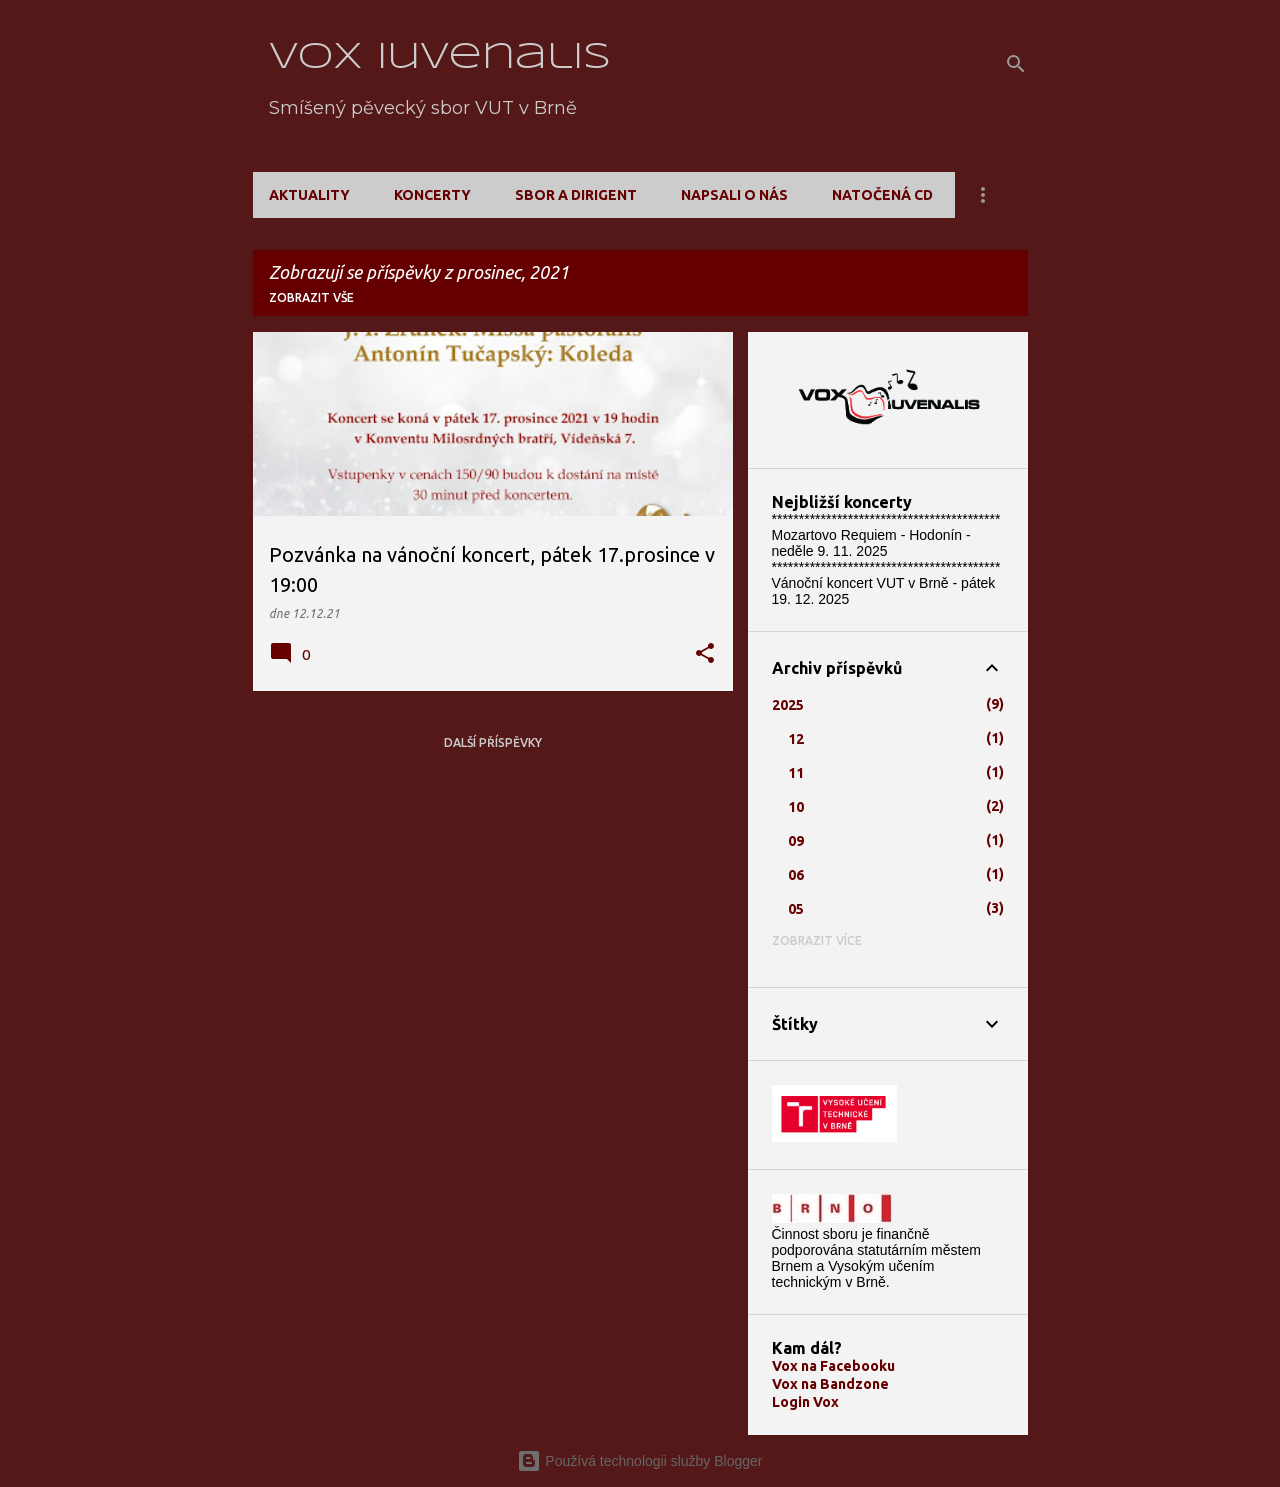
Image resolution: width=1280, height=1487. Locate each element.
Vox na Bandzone (830, 1384)
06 (796, 875)
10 (796, 807)
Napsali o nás (734, 195)
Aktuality (309, 195)
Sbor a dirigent (576, 195)
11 (796, 773)
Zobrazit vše (311, 297)
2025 (788, 705)
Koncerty (432, 195)
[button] (705, 654)
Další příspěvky (493, 742)
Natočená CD (882, 195)
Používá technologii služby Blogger (639, 1461)
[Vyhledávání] (1016, 64)
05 (796, 909)
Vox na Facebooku (833, 1366)
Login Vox (805, 1402)
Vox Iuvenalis (440, 58)
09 (796, 841)
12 (796, 739)
